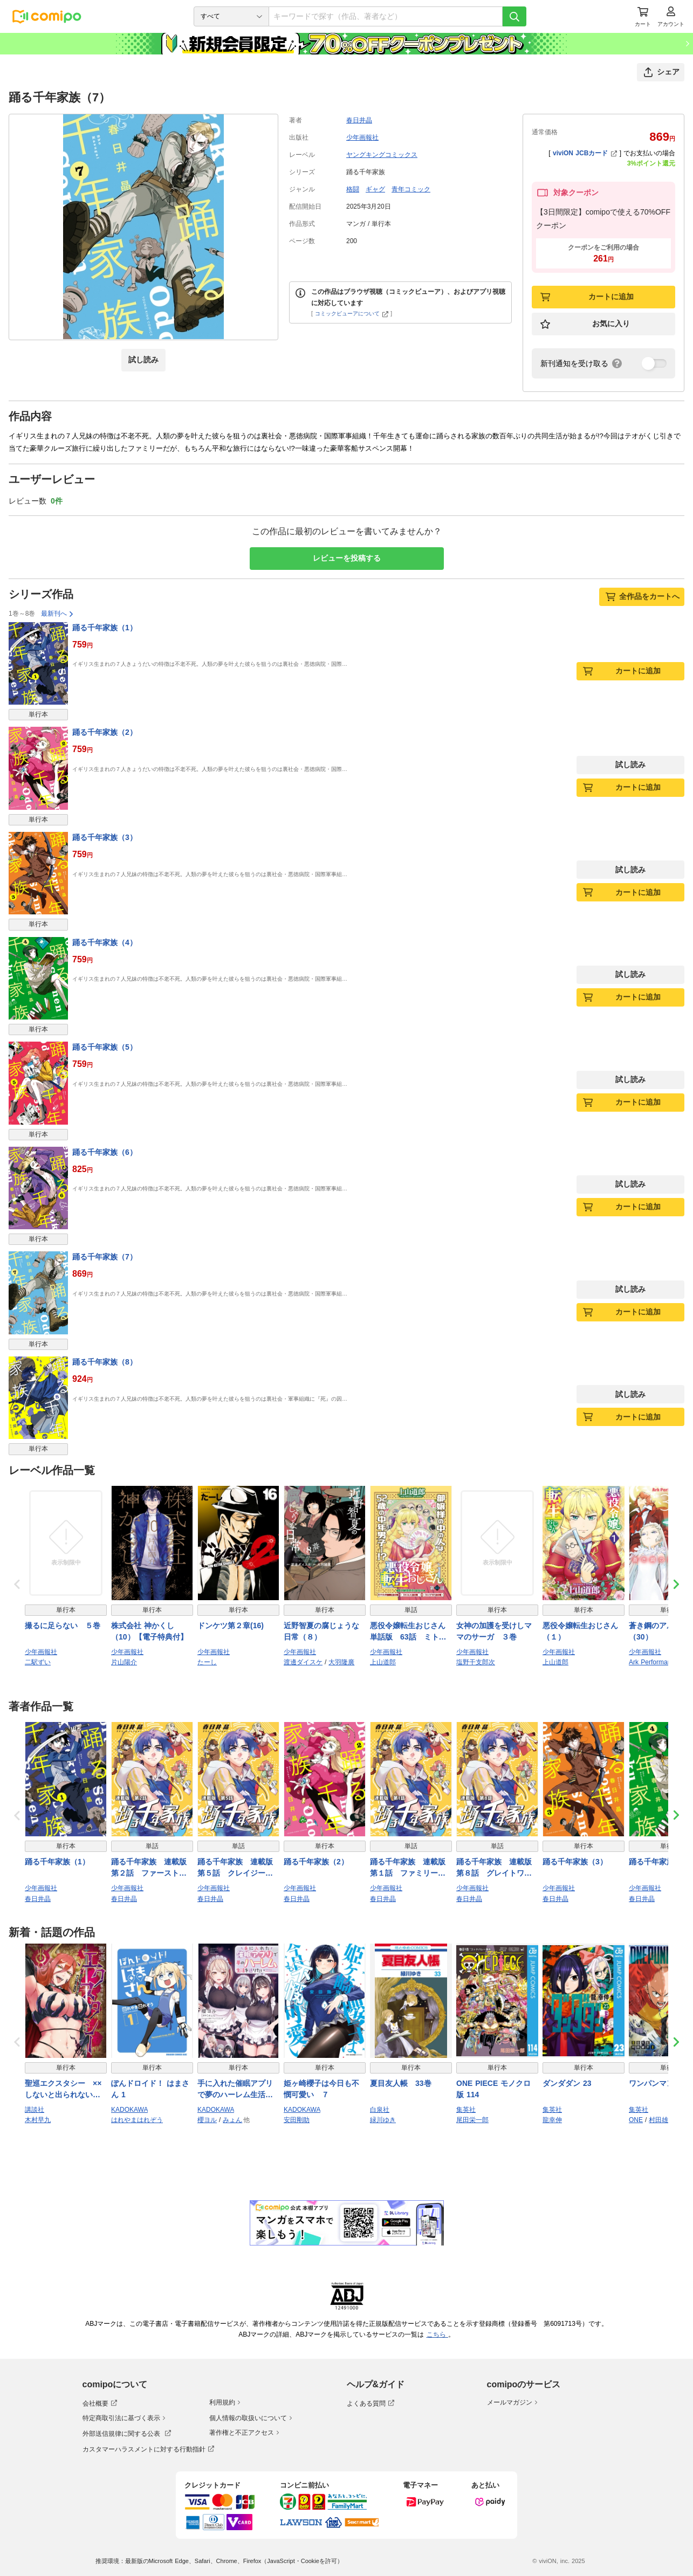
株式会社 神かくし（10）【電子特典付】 (149, 1631)
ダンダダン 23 (567, 2083)
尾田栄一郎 (472, 2120)
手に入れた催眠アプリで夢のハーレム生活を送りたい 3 (235, 2089)
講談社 (34, 2109)
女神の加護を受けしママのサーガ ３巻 (494, 1631)
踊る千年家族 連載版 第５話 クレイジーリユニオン (238, 1868)
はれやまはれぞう (137, 2120)
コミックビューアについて (352, 313)
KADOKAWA (129, 2109)
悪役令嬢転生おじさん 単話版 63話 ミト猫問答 (411, 1632)
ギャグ (375, 189)
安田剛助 (297, 2120)
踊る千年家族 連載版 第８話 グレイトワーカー (497, 1868)
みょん (232, 2120)
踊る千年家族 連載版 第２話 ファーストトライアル (152, 1868)
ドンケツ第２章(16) (230, 1625)
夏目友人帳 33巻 (400, 2083)
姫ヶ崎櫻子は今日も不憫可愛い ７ (321, 2089)
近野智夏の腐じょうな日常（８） (321, 1631)
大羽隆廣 (341, 1662)
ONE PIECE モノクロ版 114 (493, 2089)
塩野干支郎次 (475, 1662)
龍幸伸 (552, 2120)
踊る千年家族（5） (104, 1047)
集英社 (466, 2109)
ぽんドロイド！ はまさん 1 (150, 2089)
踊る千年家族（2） (104, 732)
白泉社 (379, 2109)
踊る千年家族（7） (104, 1256)
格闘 (352, 189)
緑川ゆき (383, 2120)
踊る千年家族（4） (104, 942)
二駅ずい (38, 1662)
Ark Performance (653, 1662)
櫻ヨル (207, 2120)
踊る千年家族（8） (104, 1362)
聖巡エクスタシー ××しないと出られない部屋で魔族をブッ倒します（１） (63, 2089)
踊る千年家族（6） (104, 1152)
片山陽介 (124, 1662)
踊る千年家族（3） (104, 837)
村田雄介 (662, 2120)
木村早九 (38, 2120)
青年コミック (411, 189)
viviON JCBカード (585, 153)
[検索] (514, 16)
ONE (636, 2120)
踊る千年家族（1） (104, 627)
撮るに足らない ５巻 (62, 1625)
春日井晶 (359, 120)
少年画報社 (362, 137)
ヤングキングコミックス (381, 155)
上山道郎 (383, 1662)
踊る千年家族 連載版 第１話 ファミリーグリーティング (411, 1868)
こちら (437, 2334)
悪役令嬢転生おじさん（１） (580, 1631)
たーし (207, 1662)
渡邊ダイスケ (303, 1662)
